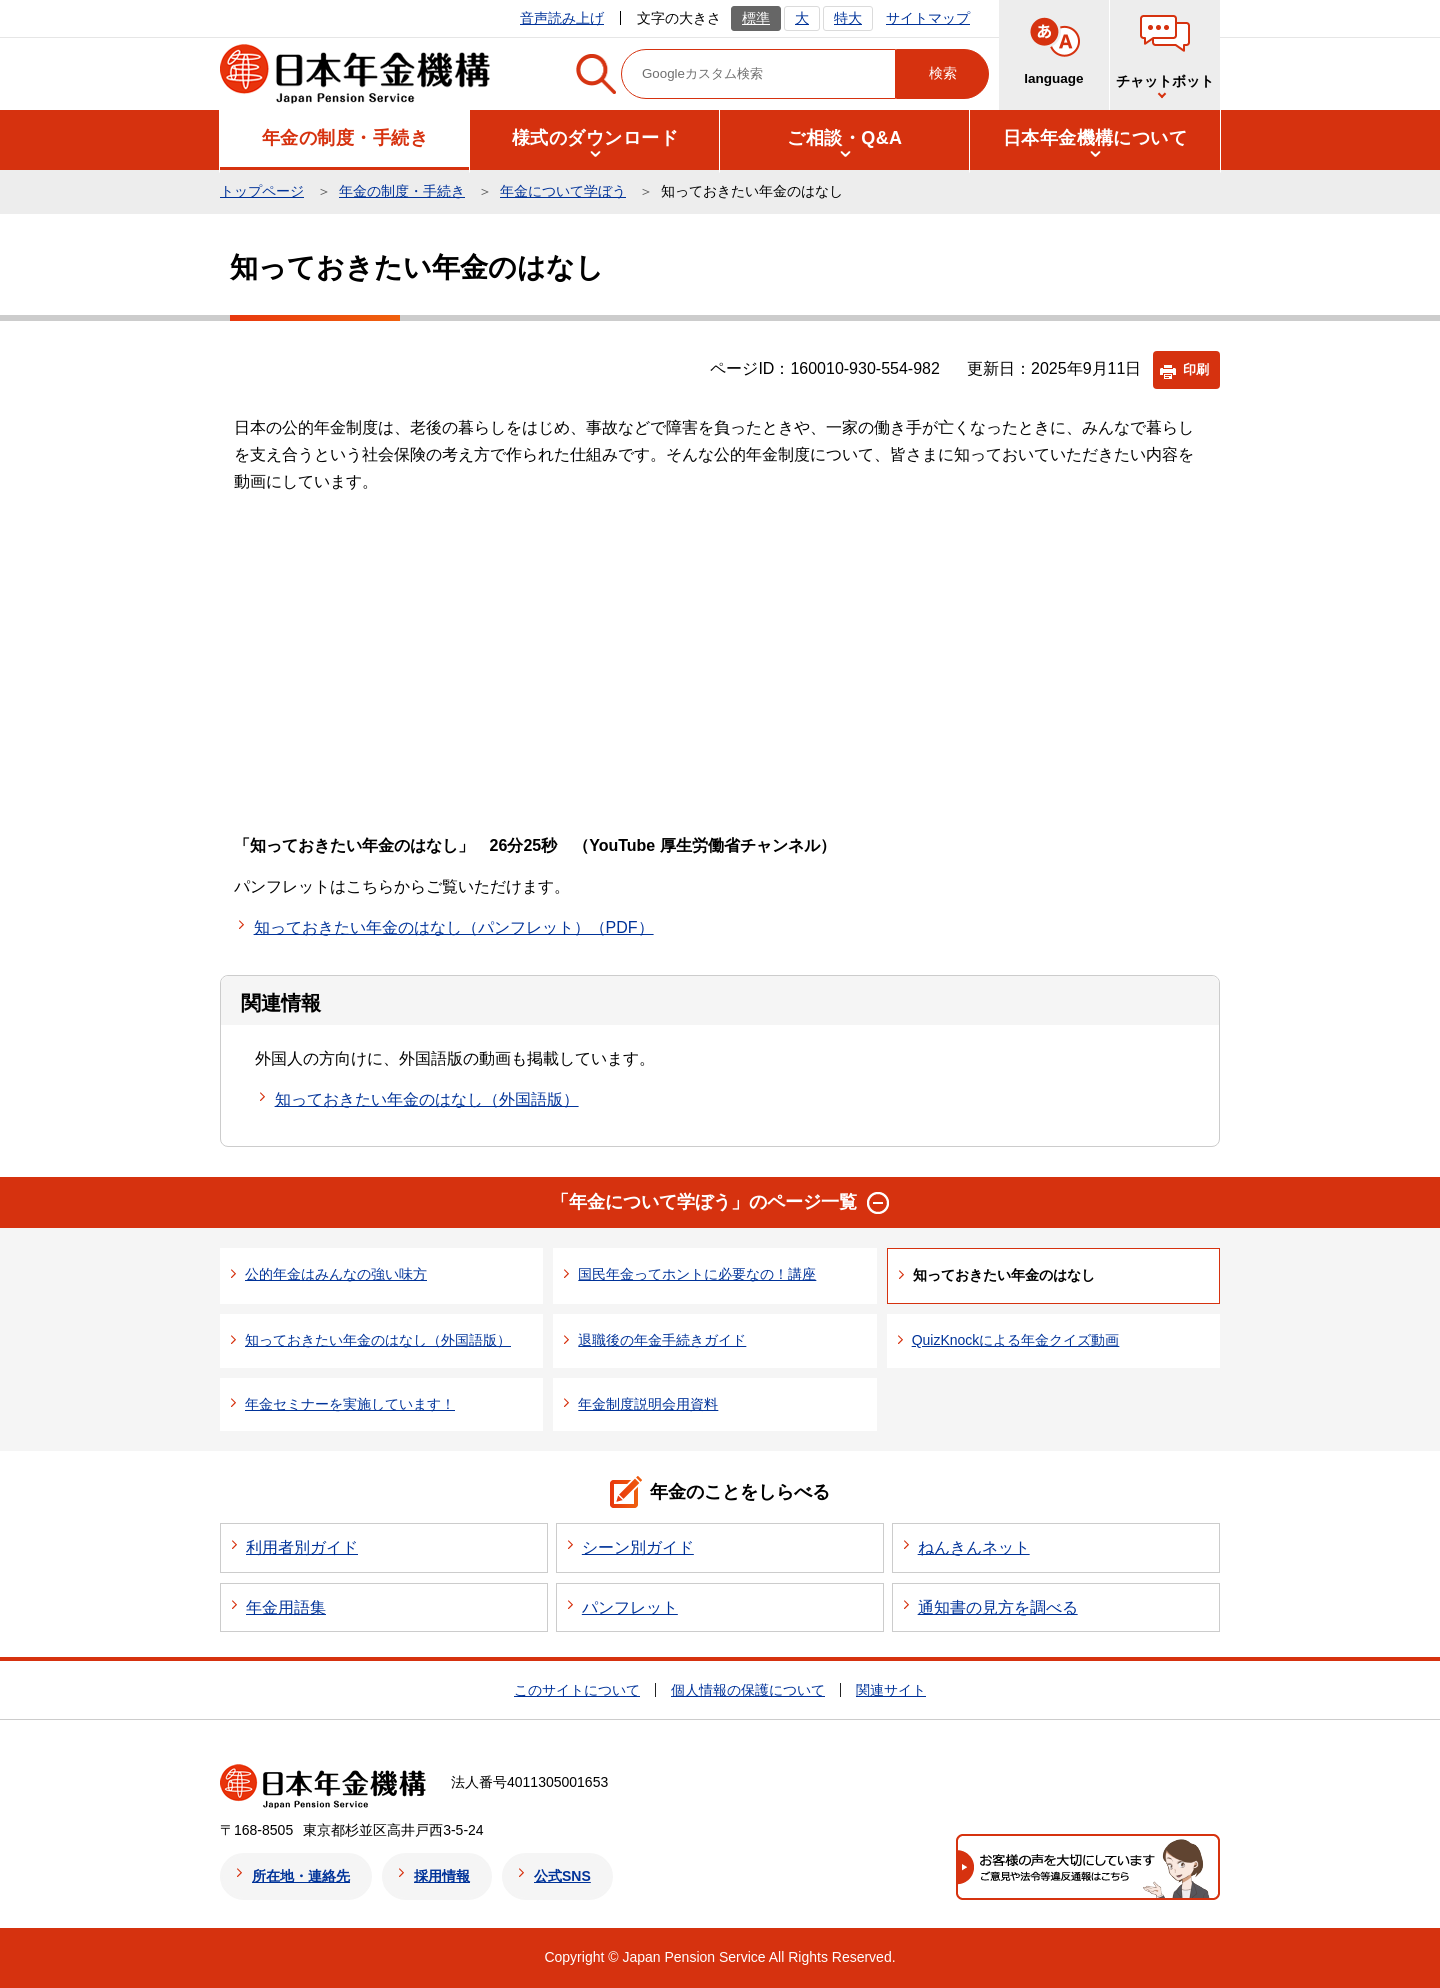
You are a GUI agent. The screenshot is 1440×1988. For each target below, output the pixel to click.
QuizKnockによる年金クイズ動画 (1016, 1340)
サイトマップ (928, 18)
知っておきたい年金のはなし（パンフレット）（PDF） (454, 927)
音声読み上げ (562, 18)
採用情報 (442, 1876)
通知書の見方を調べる (998, 1607)
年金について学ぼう (563, 191)
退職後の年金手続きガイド (662, 1340)
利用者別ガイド (302, 1547)
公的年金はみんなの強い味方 (336, 1274)
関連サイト (891, 1690)
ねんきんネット (974, 1547)
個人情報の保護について (748, 1690)
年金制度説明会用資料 (648, 1404)
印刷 (1196, 369)
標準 (756, 18)
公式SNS (562, 1876)
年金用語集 (286, 1607)
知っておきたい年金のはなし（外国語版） (427, 1099)
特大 (848, 18)
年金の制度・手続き (402, 191)
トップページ (262, 191)
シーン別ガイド (638, 1547)
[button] (345, 138)
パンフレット (630, 1607)
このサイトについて (577, 1690)
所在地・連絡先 (301, 1876)
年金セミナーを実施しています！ (350, 1404)
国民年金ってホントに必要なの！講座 (697, 1274)
